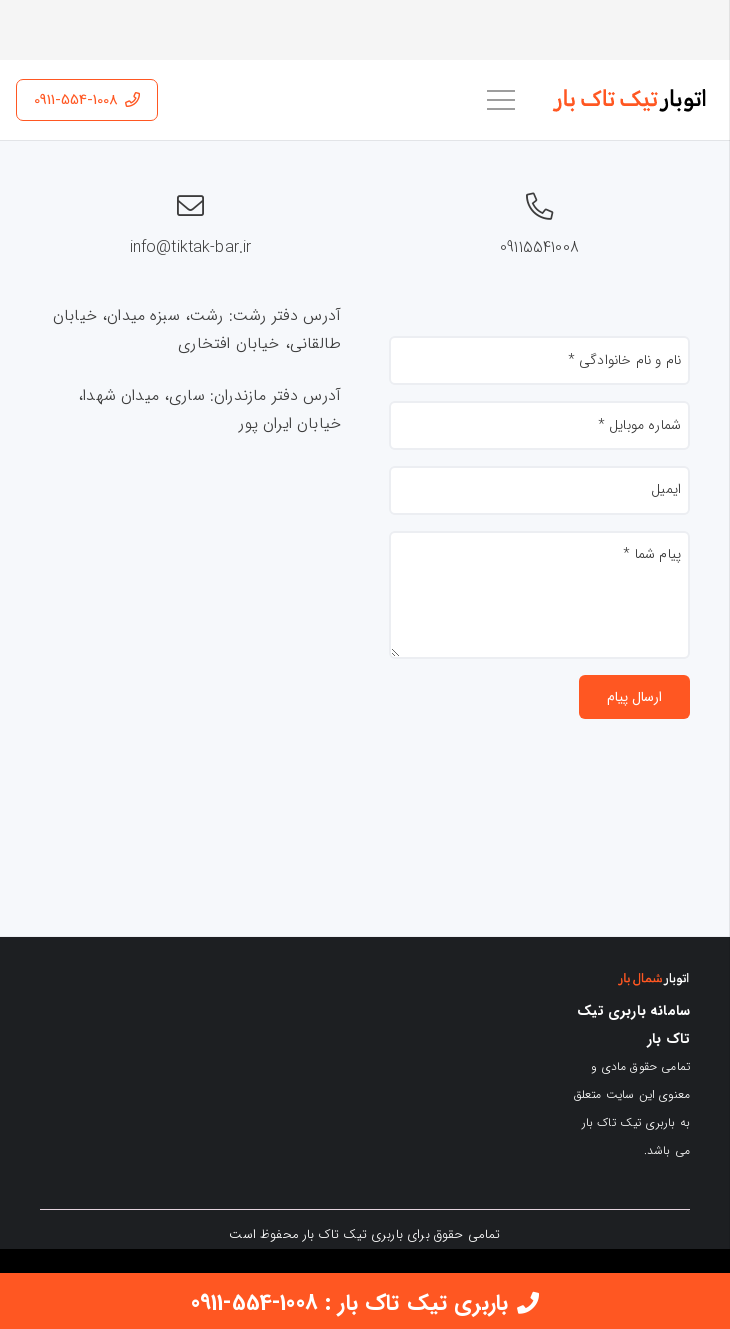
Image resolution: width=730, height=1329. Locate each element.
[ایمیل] (539, 490)
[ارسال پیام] (634, 697)
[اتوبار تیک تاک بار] (632, 100)
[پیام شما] (539, 595)
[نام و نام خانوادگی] (539, 360)
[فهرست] (501, 100)
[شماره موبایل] (539, 425)
